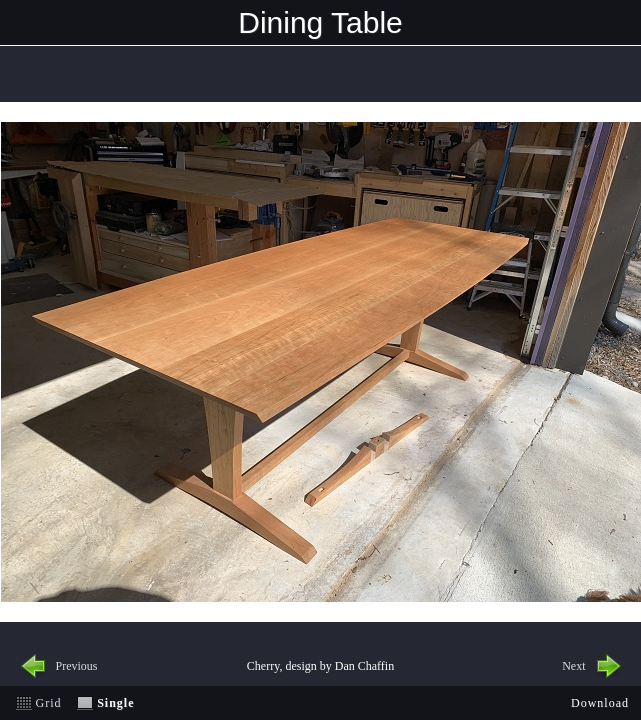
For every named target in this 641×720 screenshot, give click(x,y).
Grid (49, 703)
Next (573, 666)
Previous (77, 666)
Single (115, 703)
